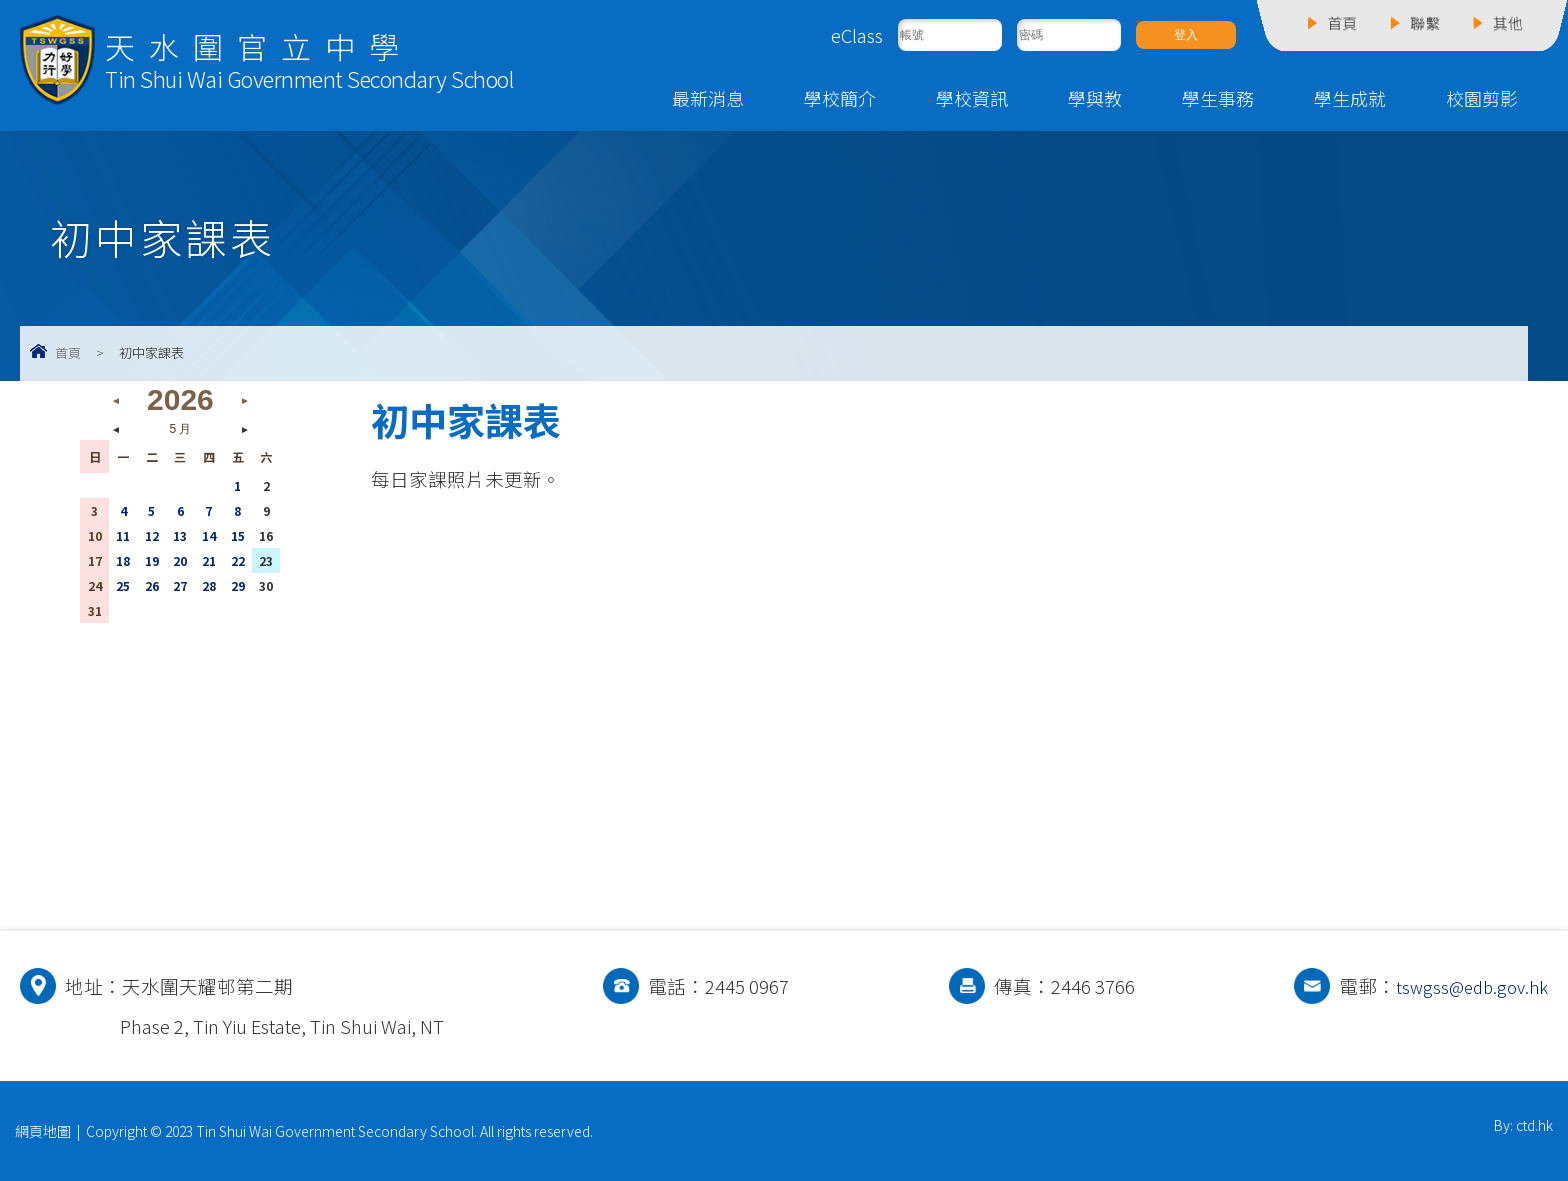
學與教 (1095, 98)
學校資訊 (972, 98)
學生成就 (1350, 98)
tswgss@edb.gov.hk (1467, 986)
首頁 (68, 352)
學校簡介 (840, 98)
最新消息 (708, 98)
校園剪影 (1482, 98)
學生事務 (1218, 98)
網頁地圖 (43, 1131)
